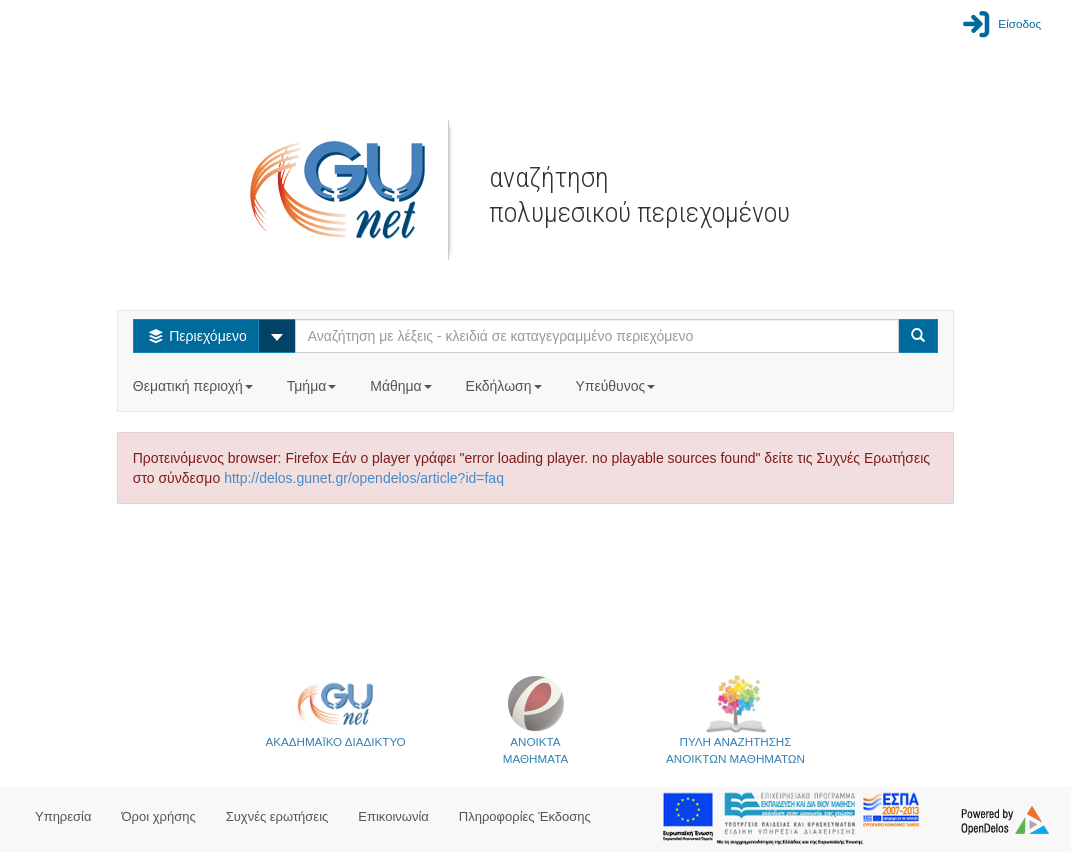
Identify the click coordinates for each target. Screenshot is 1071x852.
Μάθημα (402, 386)
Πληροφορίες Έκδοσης (525, 816)
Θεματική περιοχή (195, 386)
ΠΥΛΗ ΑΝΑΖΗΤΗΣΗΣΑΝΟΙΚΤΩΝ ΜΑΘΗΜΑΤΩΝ (735, 719)
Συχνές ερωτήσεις (277, 816)
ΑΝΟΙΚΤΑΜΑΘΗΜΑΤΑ (535, 719)
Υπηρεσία (63, 816)
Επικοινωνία (393, 816)
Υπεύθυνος (617, 386)
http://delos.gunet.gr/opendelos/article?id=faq (364, 478)
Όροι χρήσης (159, 816)
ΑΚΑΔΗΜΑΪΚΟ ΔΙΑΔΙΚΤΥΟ (335, 711)
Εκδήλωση (506, 386)
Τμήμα (313, 386)
